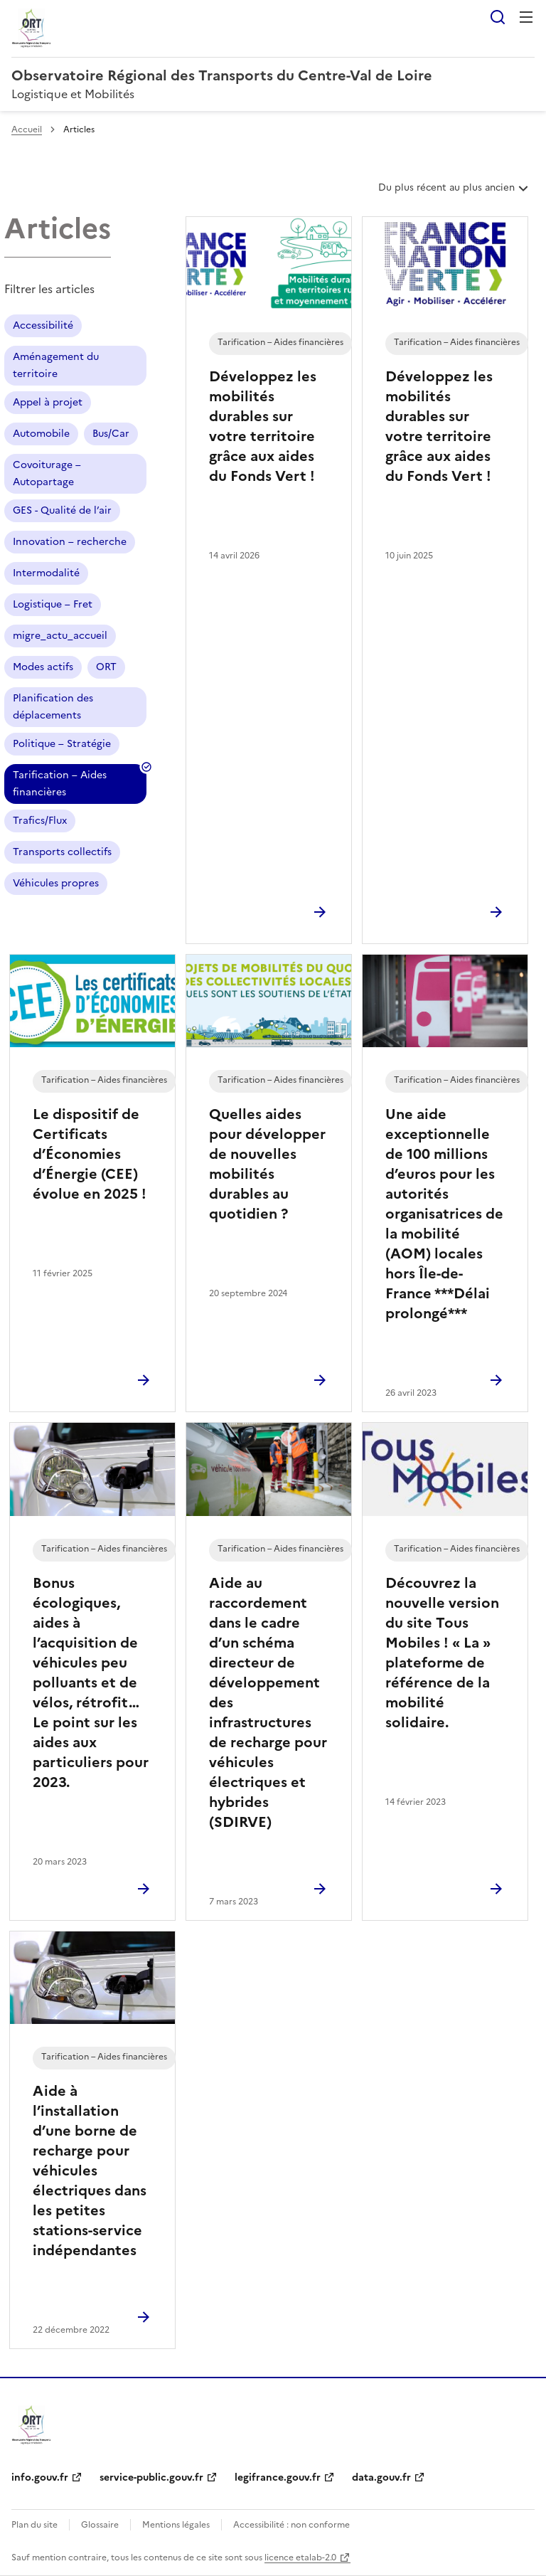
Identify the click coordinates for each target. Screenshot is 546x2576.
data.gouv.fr (381, 2477)
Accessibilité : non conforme (291, 2524)
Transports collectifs (62, 851)
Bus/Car (110, 433)
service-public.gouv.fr (151, 2477)
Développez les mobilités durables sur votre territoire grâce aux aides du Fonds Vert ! (262, 426)
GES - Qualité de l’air (62, 510)
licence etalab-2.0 (300, 2557)
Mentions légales (176, 2524)
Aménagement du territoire (56, 365)
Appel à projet (47, 402)
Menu (526, 17)
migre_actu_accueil (60, 635)
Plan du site (34, 2524)
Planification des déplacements (53, 707)
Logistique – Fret (52, 604)
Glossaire (100, 2524)
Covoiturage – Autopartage (47, 473)
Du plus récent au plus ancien (455, 192)
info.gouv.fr (39, 2477)
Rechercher (497, 17)
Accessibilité (43, 325)
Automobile (41, 433)
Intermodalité (46, 573)
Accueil (26, 129)
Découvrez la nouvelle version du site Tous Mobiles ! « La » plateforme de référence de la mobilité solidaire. (442, 1652)
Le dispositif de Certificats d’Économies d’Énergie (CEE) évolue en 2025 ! (89, 1153)
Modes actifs (43, 666)
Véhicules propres (56, 883)
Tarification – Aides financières (60, 786)
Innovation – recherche (70, 541)
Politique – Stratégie (62, 743)
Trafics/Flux (40, 820)
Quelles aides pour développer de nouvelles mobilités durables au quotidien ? (267, 1163)
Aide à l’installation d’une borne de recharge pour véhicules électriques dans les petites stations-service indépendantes (89, 2170)
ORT (106, 666)
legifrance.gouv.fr (278, 2477)
